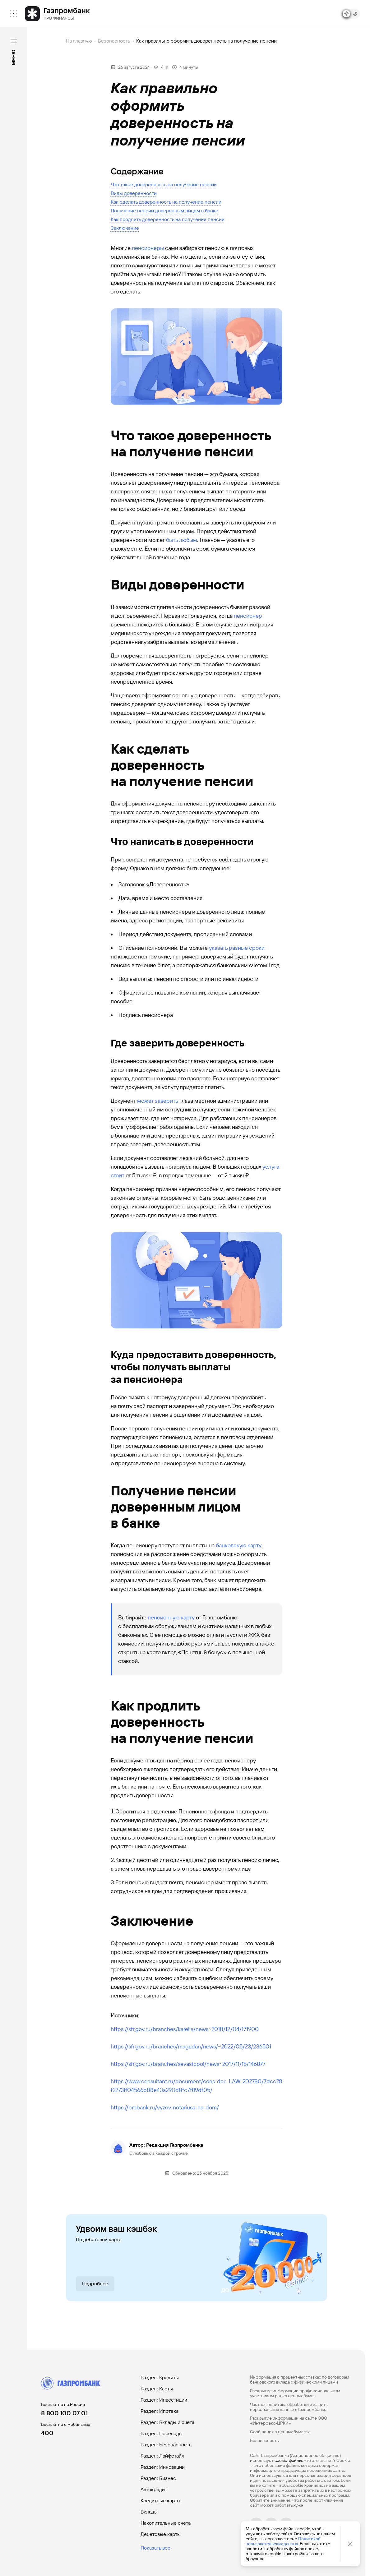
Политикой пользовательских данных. (283, 2541)
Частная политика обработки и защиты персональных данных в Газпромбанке (289, 2407)
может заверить (157, 1100)
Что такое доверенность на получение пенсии (164, 184)
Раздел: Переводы (162, 2433)
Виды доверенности (134, 193)
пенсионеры (148, 248)
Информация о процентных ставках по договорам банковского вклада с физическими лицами (299, 2379)
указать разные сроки (237, 947)
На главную (79, 41)
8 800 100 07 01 (64, 2413)
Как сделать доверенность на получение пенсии (166, 202)
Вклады (149, 2512)
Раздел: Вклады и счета (167, 2422)
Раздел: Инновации (163, 2467)
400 (47, 2433)
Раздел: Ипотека (159, 2411)
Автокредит (154, 2489)
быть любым (181, 540)
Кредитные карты (160, 2501)
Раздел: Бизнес (158, 2478)
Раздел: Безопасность (166, 2445)
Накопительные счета (166, 2523)
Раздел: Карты (157, 2389)
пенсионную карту (171, 1617)
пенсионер (248, 615)
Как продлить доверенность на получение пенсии (167, 219)
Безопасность (114, 41)
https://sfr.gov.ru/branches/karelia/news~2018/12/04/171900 (185, 2029)
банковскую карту (238, 1545)
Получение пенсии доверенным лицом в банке (164, 211)
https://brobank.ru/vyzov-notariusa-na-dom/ (165, 2107)
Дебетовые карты (161, 2534)
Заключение (125, 228)
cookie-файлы (288, 2460)
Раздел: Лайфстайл (162, 2456)
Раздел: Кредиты (160, 2377)
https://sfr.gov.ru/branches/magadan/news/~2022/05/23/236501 (191, 2046)
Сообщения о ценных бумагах (279, 2431)
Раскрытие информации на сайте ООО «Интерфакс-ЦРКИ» (288, 2421)
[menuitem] (13, 13)
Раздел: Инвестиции (164, 2400)
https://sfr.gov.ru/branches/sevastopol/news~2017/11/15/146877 (188, 2064)
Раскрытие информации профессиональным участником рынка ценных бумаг (295, 2393)
